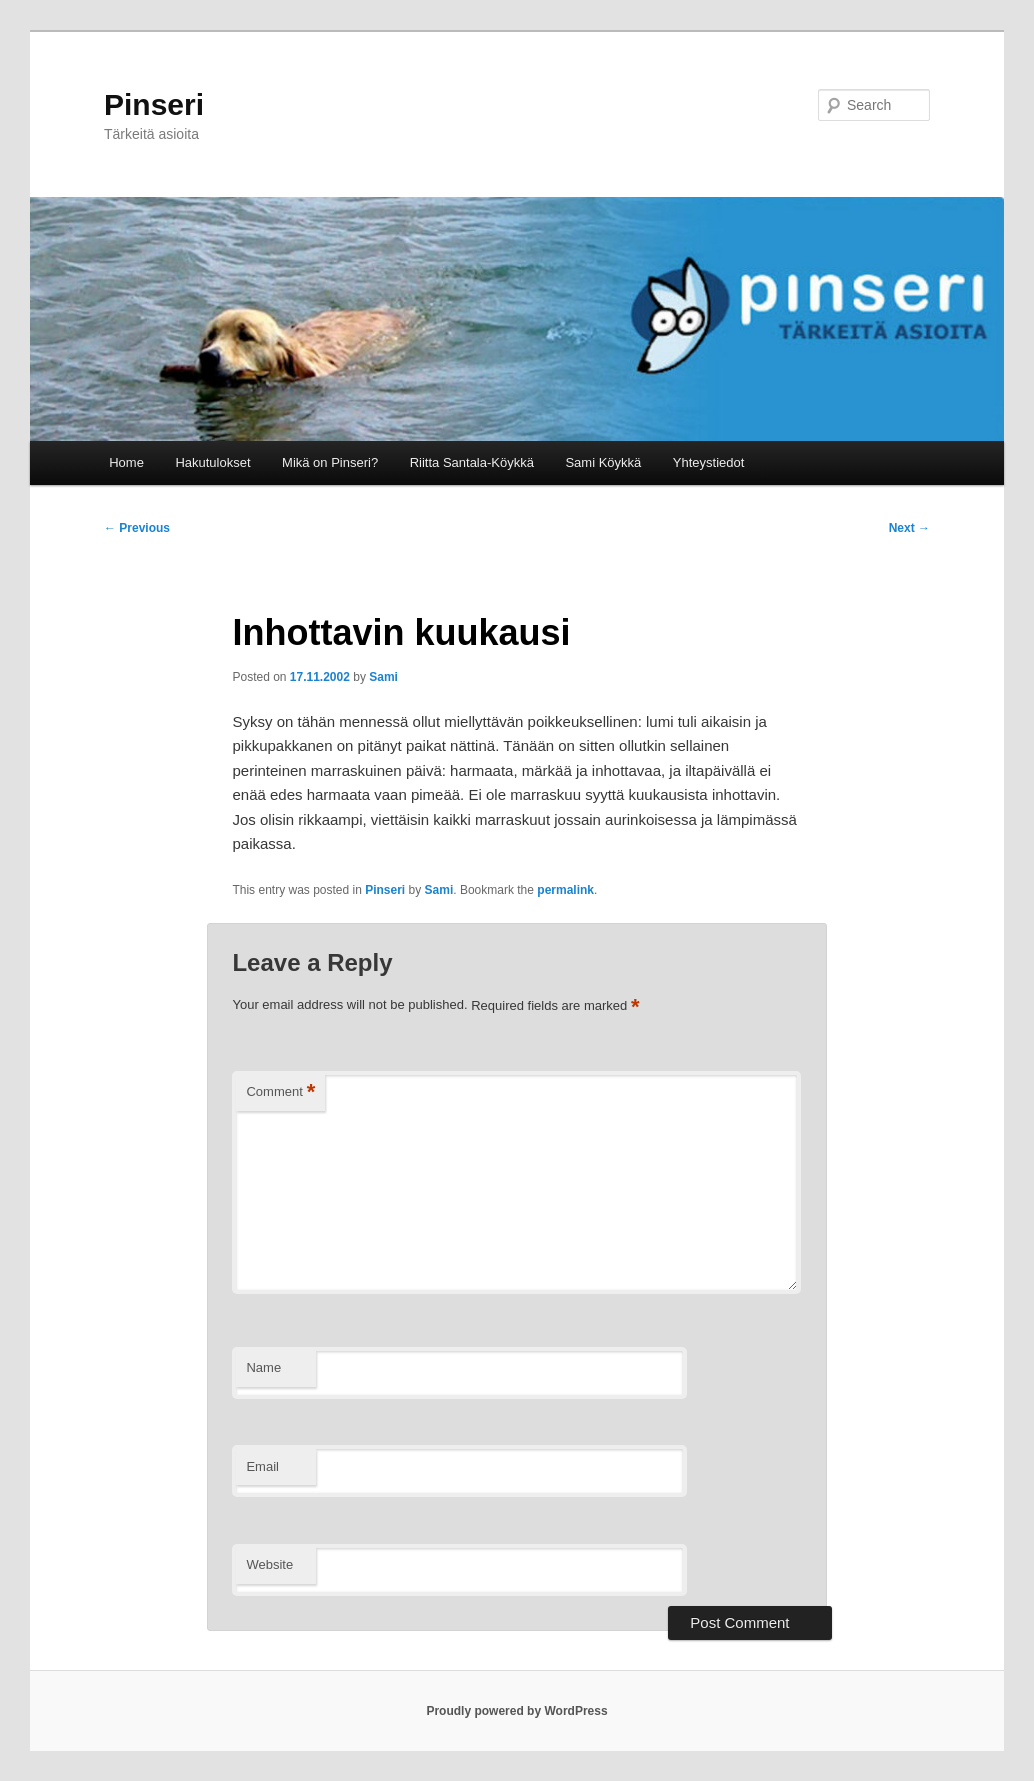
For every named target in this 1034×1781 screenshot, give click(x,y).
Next (909, 528)
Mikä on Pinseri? (330, 462)
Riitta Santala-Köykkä (472, 462)
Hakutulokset (212, 462)
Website (269, 1564)
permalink (565, 890)
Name (263, 1367)
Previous (137, 528)
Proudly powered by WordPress (516, 1711)
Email (262, 1466)
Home (126, 462)
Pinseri (154, 104)
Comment (280, 1092)
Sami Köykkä (603, 462)
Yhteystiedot (709, 462)
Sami (383, 677)
